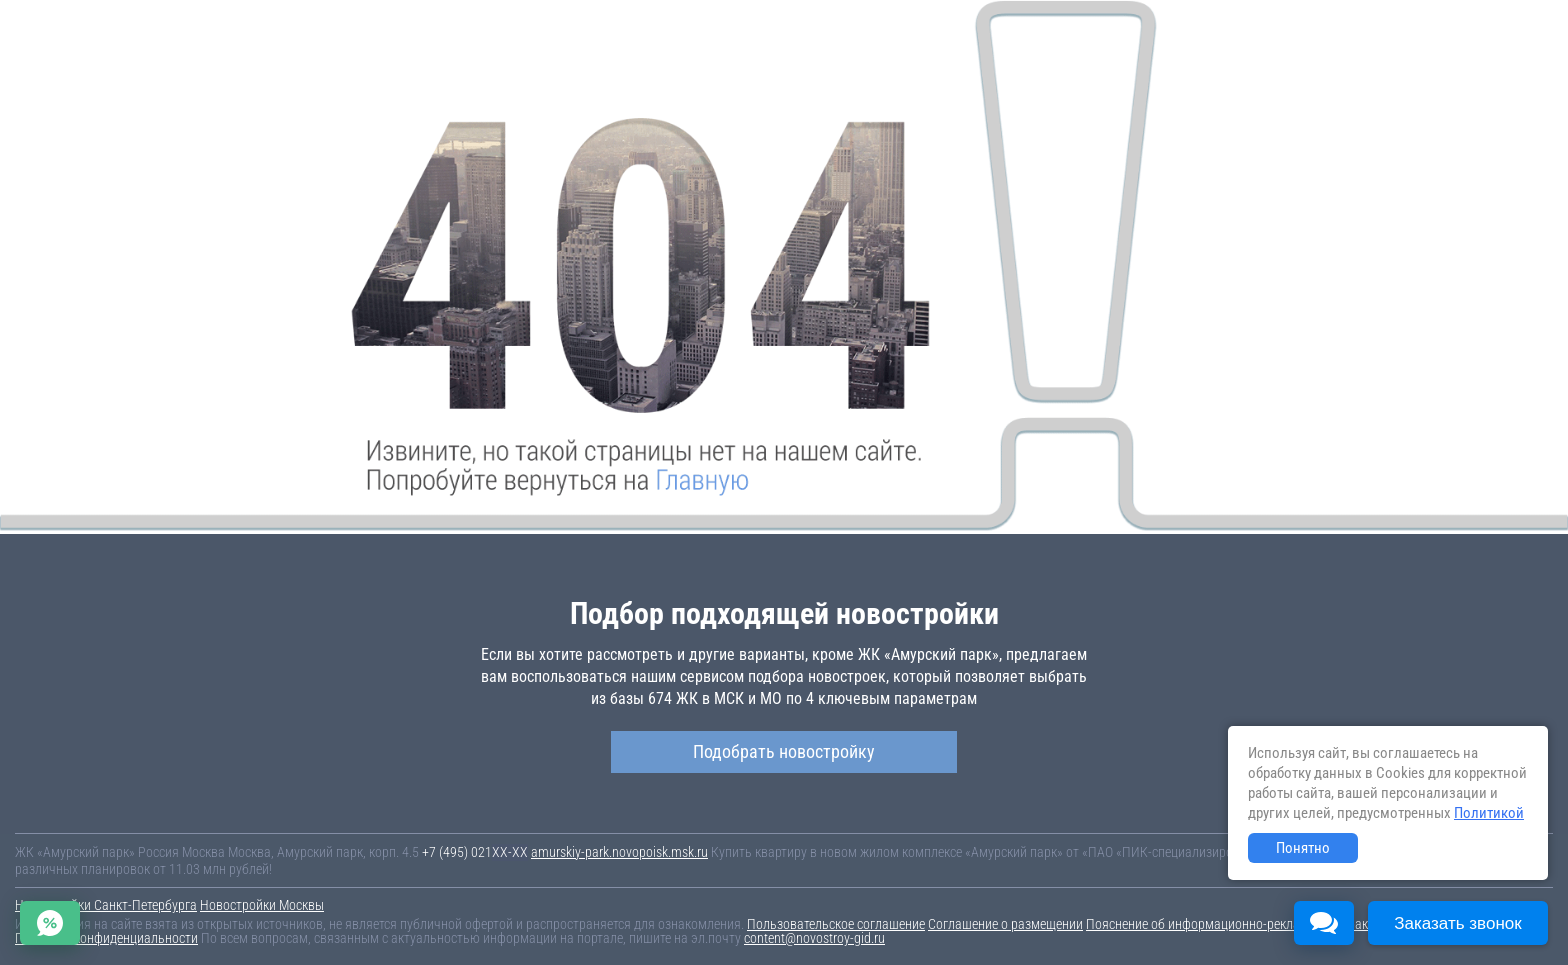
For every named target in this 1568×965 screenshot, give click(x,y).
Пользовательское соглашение (836, 924)
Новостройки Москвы (262, 905)
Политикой (1489, 813)
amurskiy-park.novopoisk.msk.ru (619, 852)
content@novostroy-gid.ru (814, 938)
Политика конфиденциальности (106, 938)
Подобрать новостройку (784, 751)
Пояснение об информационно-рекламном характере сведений (1267, 924)
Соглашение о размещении (1005, 924)
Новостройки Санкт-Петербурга (106, 905)
